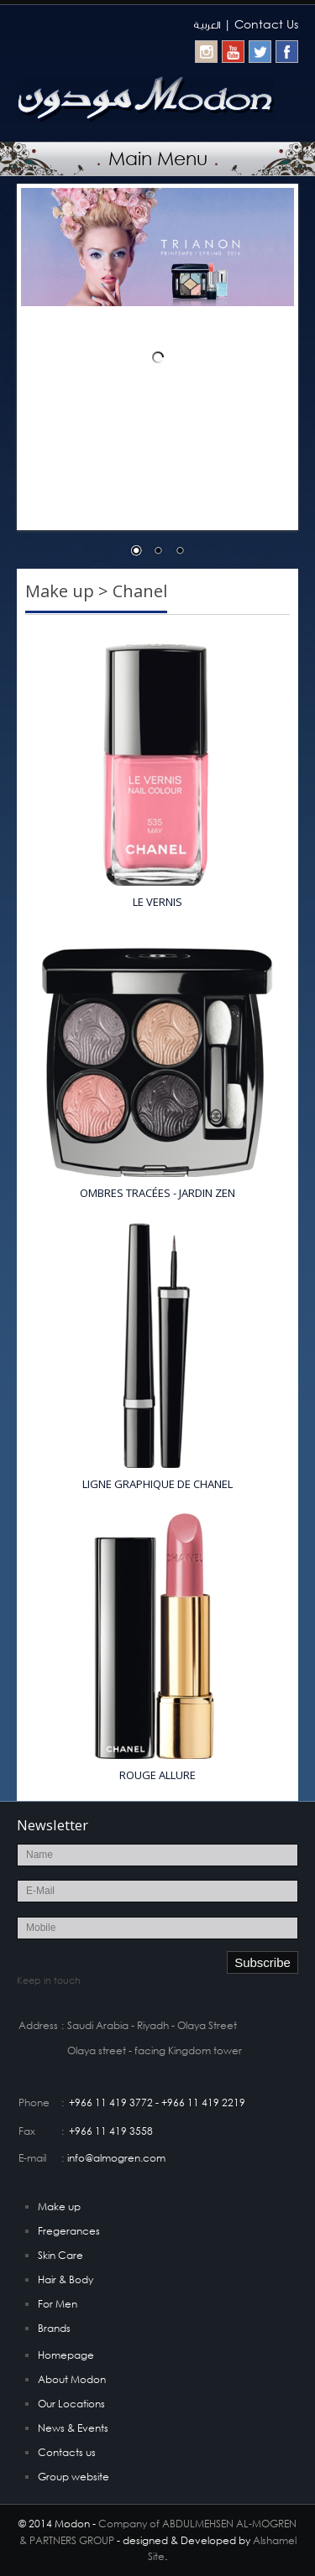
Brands (54, 2328)
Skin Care (60, 2255)
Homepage (66, 2355)
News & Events (73, 2428)
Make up (59, 2206)
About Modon (72, 2379)
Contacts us (67, 2452)
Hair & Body (65, 2279)
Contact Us (266, 24)
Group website (73, 2476)
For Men (57, 2304)
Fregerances (69, 2231)
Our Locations (71, 2403)
